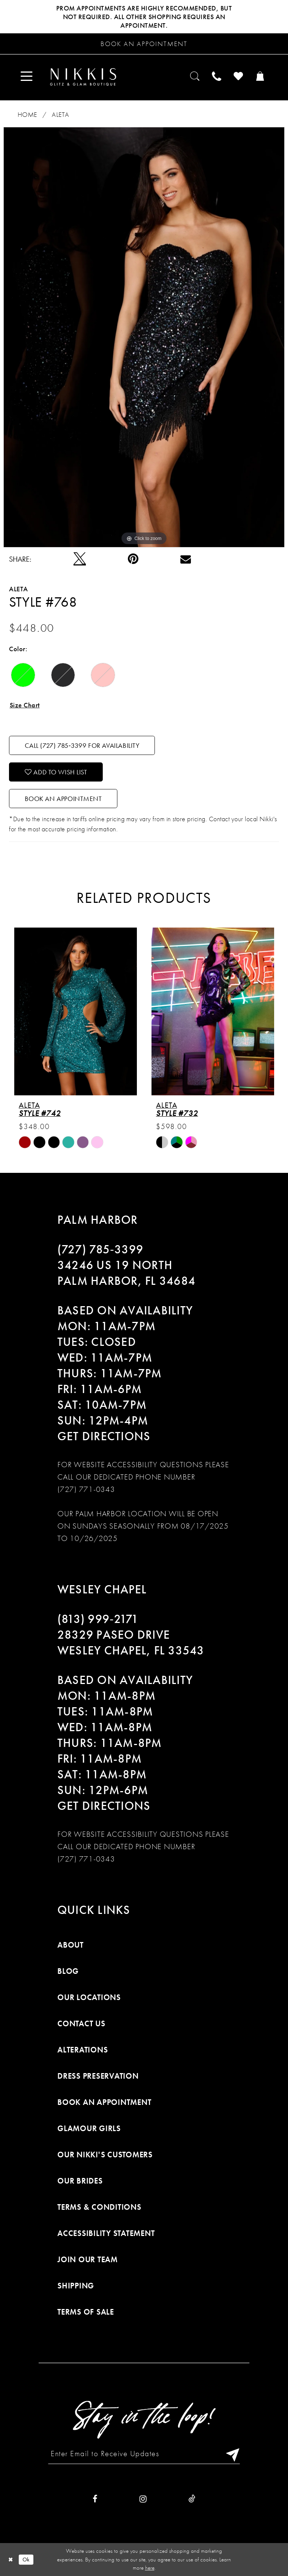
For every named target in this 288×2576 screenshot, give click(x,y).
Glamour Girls (89, 2128)
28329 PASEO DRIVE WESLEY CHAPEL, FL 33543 (130, 1642)
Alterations (82, 2050)
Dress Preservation (98, 2076)
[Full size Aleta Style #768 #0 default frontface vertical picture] (144, 337)
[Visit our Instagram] (143, 2499)
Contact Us (81, 2023)
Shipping (75, 2286)
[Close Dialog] (10, 2559)
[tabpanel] (144, 337)
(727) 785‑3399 (100, 1249)
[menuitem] (27, 77)
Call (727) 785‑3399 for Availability (82, 745)
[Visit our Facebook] (95, 2499)
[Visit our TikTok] (192, 2499)
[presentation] (75, 1011)
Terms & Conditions (99, 2207)
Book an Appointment (63, 798)
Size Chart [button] (25, 705)
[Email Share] (185, 559)
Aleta (60, 114)
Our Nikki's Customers (105, 2154)
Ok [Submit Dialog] (26, 2559)
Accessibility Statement (105, 2233)
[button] (27, 77)
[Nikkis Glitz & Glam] (83, 76)
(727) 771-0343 (86, 1489)
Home (27, 114)
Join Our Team (87, 2259)
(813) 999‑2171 (97, 1619)
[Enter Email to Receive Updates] (144, 2453)
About (70, 1945)
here (149, 2568)
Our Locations (89, 1997)
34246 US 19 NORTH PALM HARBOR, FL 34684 (126, 1273)
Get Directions (103, 1436)
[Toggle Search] (195, 77)
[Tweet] (80, 559)
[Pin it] (133, 559)
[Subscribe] (230, 2453)
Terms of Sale (85, 2312)
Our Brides (80, 2181)
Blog (68, 1971)
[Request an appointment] (144, 43)
